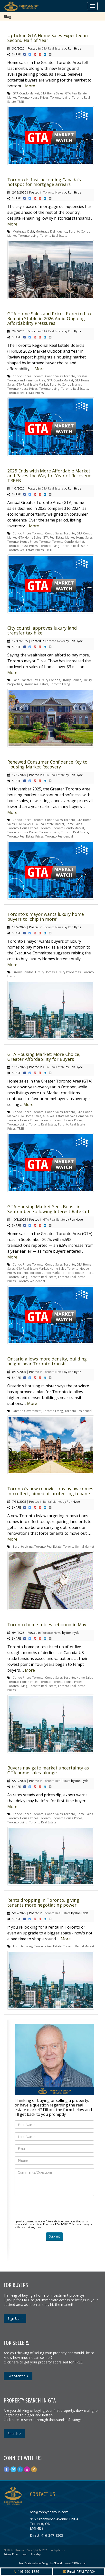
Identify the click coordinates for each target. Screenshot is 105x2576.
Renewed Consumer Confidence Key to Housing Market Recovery (47, 764)
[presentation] (52, 2209)
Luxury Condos (49, 680)
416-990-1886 (28, 2571)
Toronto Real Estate (53, 235)
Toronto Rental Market (78, 1546)
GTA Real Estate (52, 48)
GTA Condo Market (26, 93)
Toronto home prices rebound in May (46, 1624)
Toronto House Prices (33, 97)
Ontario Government (27, 1411)
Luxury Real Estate (36, 684)
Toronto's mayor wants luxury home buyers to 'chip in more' (45, 916)
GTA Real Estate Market (32, 384)
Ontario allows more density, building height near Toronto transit (47, 1361)
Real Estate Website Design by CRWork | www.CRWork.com (52, 2563)
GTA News (23, 824)
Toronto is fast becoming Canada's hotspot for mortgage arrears (44, 182)
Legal (24, 2554)
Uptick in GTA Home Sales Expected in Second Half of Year (47, 37)
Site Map (35, 2554)
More (30, 86)
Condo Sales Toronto (60, 376)
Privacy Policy (11, 2554)
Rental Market (52, 1501)
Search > (14, 2433)
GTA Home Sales (52, 93)
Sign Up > (15, 2318)
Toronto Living (60, 97)
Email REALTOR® (81, 2571)
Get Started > (18, 2376)
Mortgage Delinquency (51, 231)
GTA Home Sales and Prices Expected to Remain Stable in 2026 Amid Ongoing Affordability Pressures (49, 318)
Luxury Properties (68, 972)
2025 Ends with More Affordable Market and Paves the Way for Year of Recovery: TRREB (49, 475)
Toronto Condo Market (66, 384)
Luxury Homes (71, 680)
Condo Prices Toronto (28, 376)
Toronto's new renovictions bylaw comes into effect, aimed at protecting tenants (50, 1491)
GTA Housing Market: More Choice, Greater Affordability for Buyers (43, 1056)
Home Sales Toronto (64, 1268)
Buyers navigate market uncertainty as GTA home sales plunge (48, 1770)
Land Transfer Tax (25, 680)
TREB (20, 101)
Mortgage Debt (23, 231)
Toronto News (53, 192)
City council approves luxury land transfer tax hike (42, 630)
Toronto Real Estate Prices (25, 393)
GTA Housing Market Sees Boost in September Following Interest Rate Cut (48, 1209)
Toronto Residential (59, 836)
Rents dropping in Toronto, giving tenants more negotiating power (43, 1902)
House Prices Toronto (35, 541)
